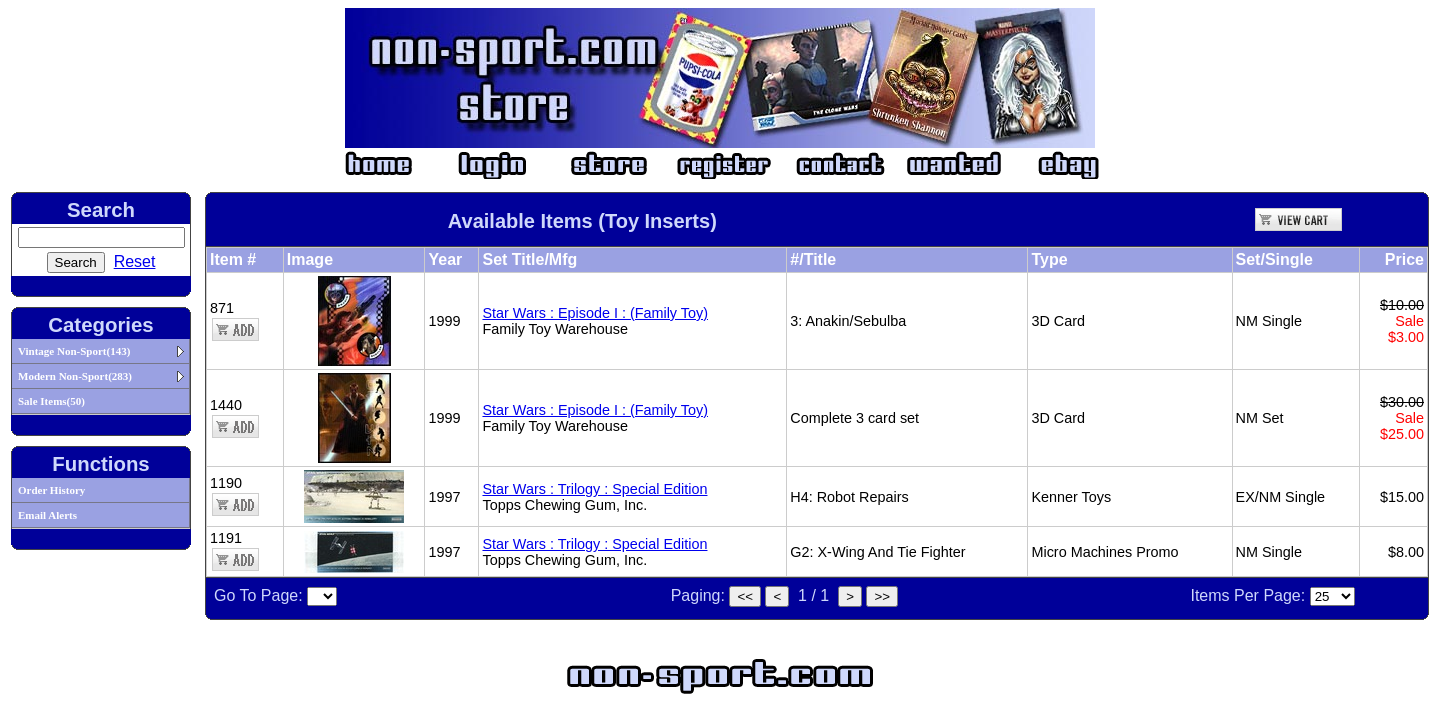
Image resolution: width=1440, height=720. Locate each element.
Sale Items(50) (51, 401)
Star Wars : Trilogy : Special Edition (594, 489)
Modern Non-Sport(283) (75, 376)
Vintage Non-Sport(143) (74, 351)
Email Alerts (47, 515)
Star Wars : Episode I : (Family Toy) (595, 313)
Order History (51, 490)
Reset (135, 261)
